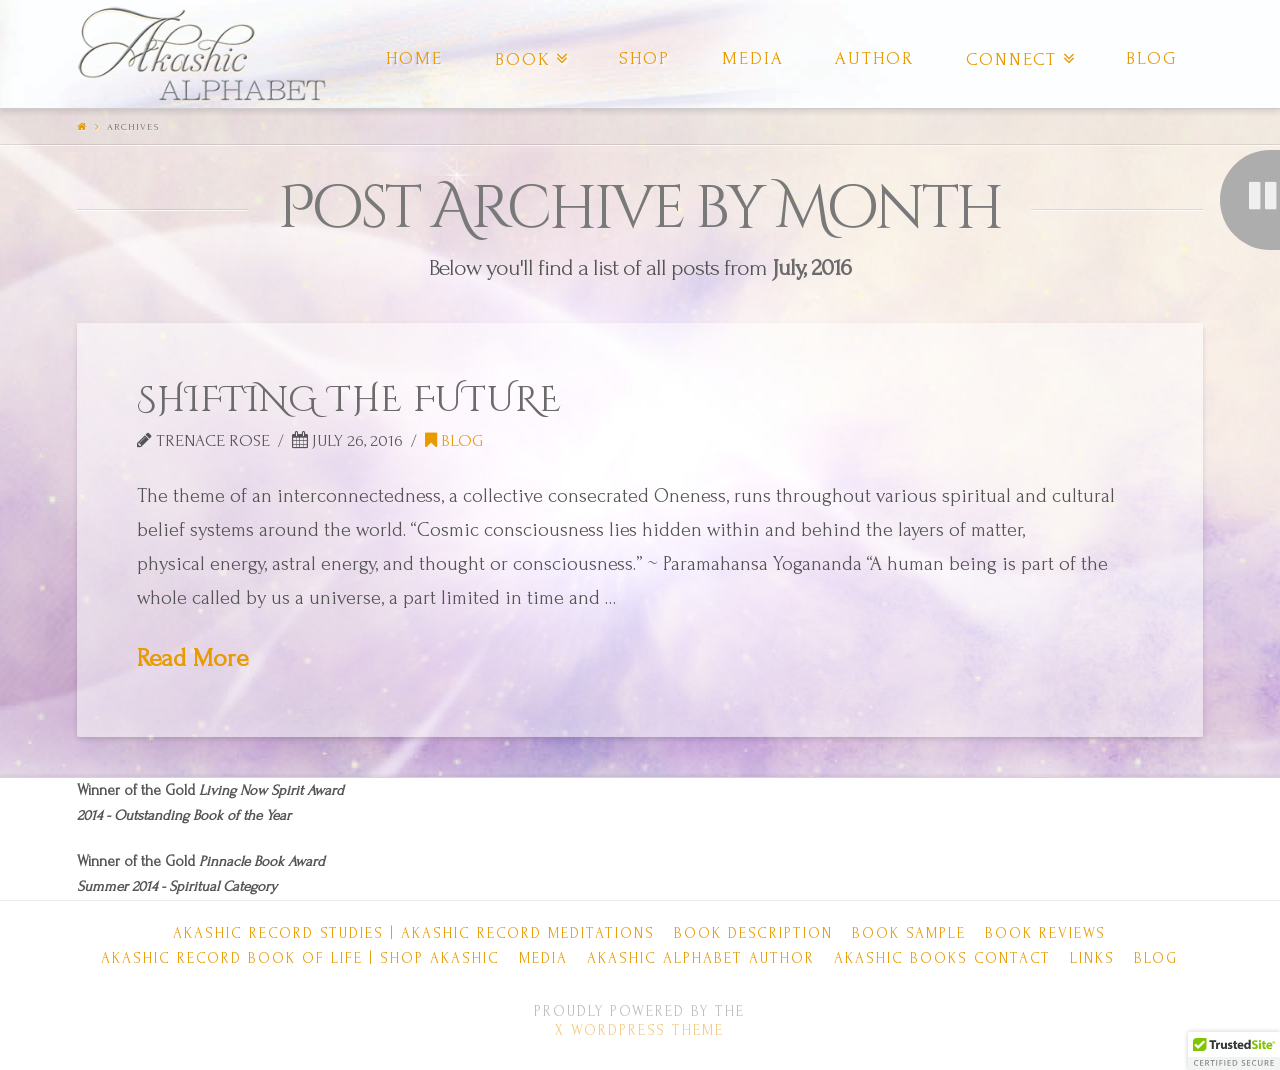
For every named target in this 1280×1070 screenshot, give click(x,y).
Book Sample (909, 933)
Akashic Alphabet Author (701, 958)
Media (543, 958)
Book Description (753, 933)
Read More (193, 658)
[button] (1234, 1051)
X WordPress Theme (639, 1030)
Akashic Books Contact (942, 958)
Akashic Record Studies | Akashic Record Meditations (414, 933)
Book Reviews (1045, 933)
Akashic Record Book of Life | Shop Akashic (300, 958)
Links (1092, 958)
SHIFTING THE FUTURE (349, 400)
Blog (454, 440)
